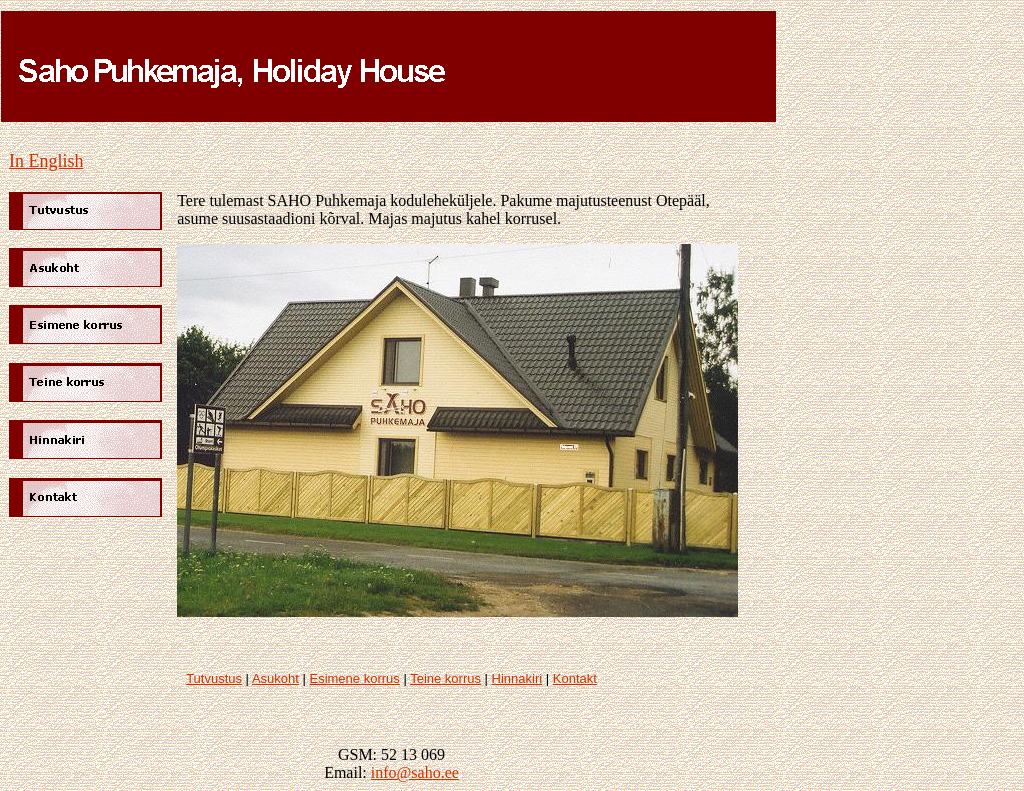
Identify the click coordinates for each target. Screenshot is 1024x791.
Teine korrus (445, 678)
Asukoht (275, 678)
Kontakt (575, 678)
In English (46, 161)
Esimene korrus (354, 678)
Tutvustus (214, 678)
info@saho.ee (415, 772)
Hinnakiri (517, 678)
